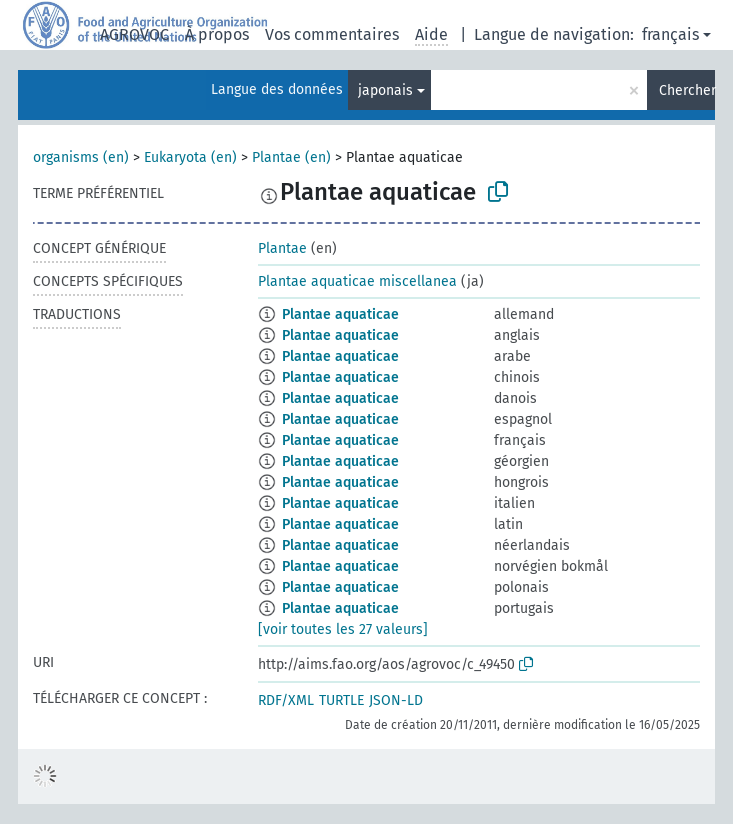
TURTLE (341, 700)
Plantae (282, 248)
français (670, 34)
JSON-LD (396, 700)
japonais (385, 90)
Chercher (687, 90)
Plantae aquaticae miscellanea (357, 281)
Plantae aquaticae (340, 314)
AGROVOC (134, 34)
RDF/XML (286, 700)
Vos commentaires (332, 34)
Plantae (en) (291, 157)
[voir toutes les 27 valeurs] (343, 629)
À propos (217, 34)
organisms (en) (81, 157)
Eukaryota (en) (190, 157)
